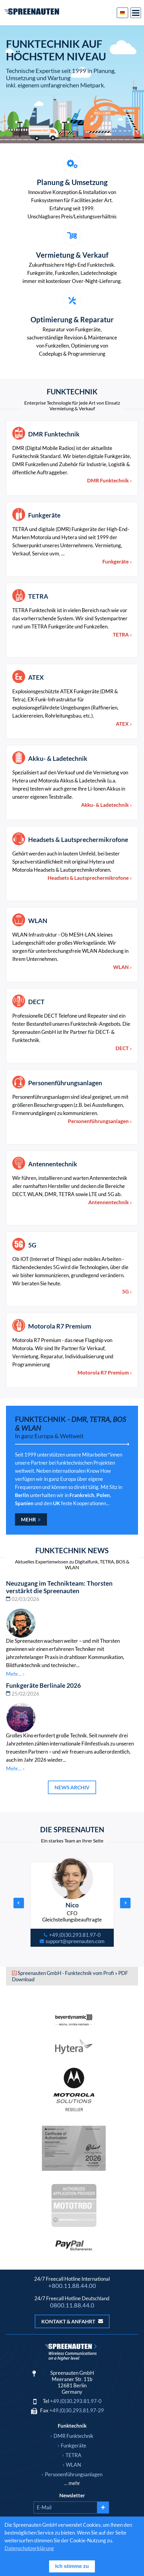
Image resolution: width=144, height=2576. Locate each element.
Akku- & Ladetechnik (57, 758)
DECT (36, 1001)
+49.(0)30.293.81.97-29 (76, 2410)
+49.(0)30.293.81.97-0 (75, 2401)
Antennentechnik (52, 1164)
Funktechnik (72, 2426)
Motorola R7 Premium (59, 1326)
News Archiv (72, 1787)
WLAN (37, 920)
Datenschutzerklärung (29, 2548)
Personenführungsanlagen (65, 1082)
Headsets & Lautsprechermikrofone (78, 839)
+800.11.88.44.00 (72, 2285)
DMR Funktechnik (54, 434)
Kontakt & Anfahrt (72, 2321)
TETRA (38, 596)
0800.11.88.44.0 (72, 2305)
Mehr (28, 1519)
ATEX (36, 677)
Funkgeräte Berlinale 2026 (43, 1685)
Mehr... (14, 1674)
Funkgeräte (44, 515)
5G (32, 1245)
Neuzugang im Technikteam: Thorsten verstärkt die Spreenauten (59, 1586)
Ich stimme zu (72, 2566)
